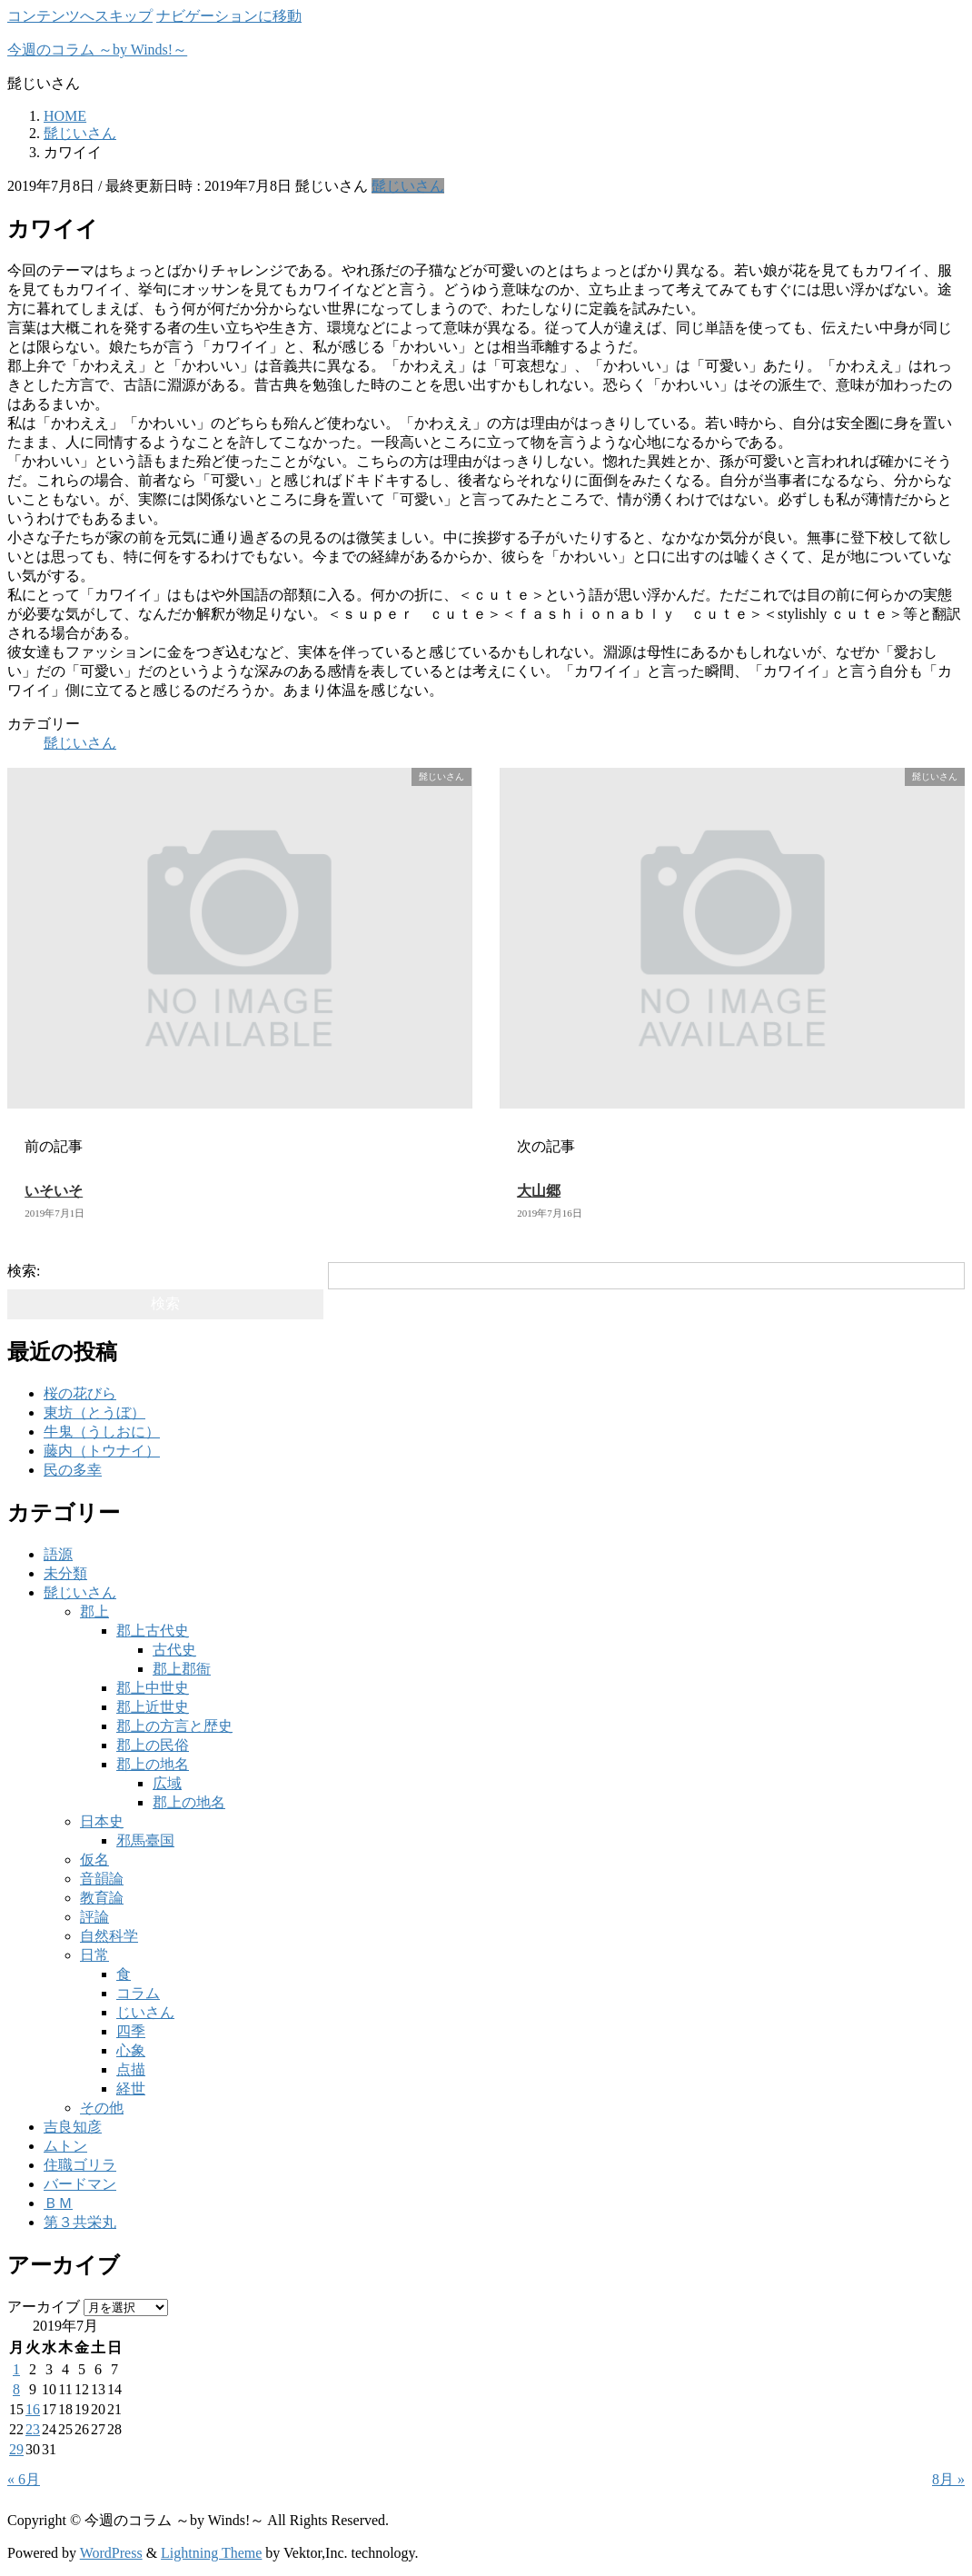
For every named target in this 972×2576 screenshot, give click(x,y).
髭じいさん (408, 186)
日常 (94, 1955)
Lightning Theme (211, 2553)
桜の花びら (80, 1393)
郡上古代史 (152, 1630)
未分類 (65, 1573)
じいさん (145, 2012)
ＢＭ (58, 2203)
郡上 (94, 1611)
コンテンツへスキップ (80, 16)
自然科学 (109, 1936)
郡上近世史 (152, 1707)
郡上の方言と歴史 (174, 1726)
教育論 (102, 1897)
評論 (94, 1917)
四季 (130, 2031)
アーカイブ (43, 2306)
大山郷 (538, 1190)
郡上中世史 (152, 1688)
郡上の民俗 (152, 1745)
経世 (130, 2088)
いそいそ (54, 1190)
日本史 (102, 1821)
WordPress (111, 2553)
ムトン (65, 2145)
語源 (58, 1554)
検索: (23, 1270)
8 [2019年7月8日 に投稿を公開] (16, 2389)
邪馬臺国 (145, 1840)
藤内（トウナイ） (102, 1450)
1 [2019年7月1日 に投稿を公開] (16, 2369)
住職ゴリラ (80, 2165)
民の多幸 (73, 1469)
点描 (130, 2069)
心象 (130, 2050)
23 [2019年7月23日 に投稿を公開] (32, 2429)
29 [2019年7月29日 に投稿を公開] (16, 2449)
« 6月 (23, 2479)
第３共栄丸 (80, 2222)
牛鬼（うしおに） (102, 1431)
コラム (138, 1993)
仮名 (94, 1859)
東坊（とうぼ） (94, 1412)
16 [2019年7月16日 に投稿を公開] (32, 2409)
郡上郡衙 (182, 1668)
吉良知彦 (73, 2126)
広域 (167, 1783)
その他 (102, 2107)
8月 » (948, 2479)
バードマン (80, 2184)
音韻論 (102, 1878)
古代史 (174, 1649)
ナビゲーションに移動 (229, 16)
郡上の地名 (152, 1764)
